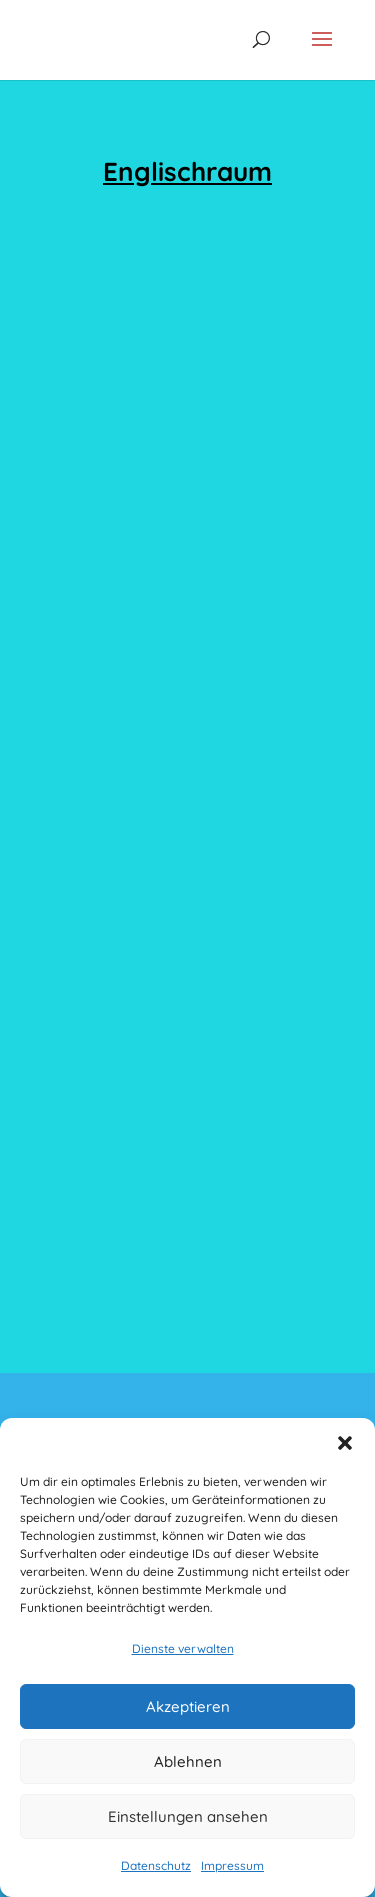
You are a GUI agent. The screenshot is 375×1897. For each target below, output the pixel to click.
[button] (345, 1443)
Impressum (232, 1865)
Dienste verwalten (183, 1648)
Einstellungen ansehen (188, 1816)
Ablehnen (188, 1761)
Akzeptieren (188, 1706)
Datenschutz (156, 1865)
